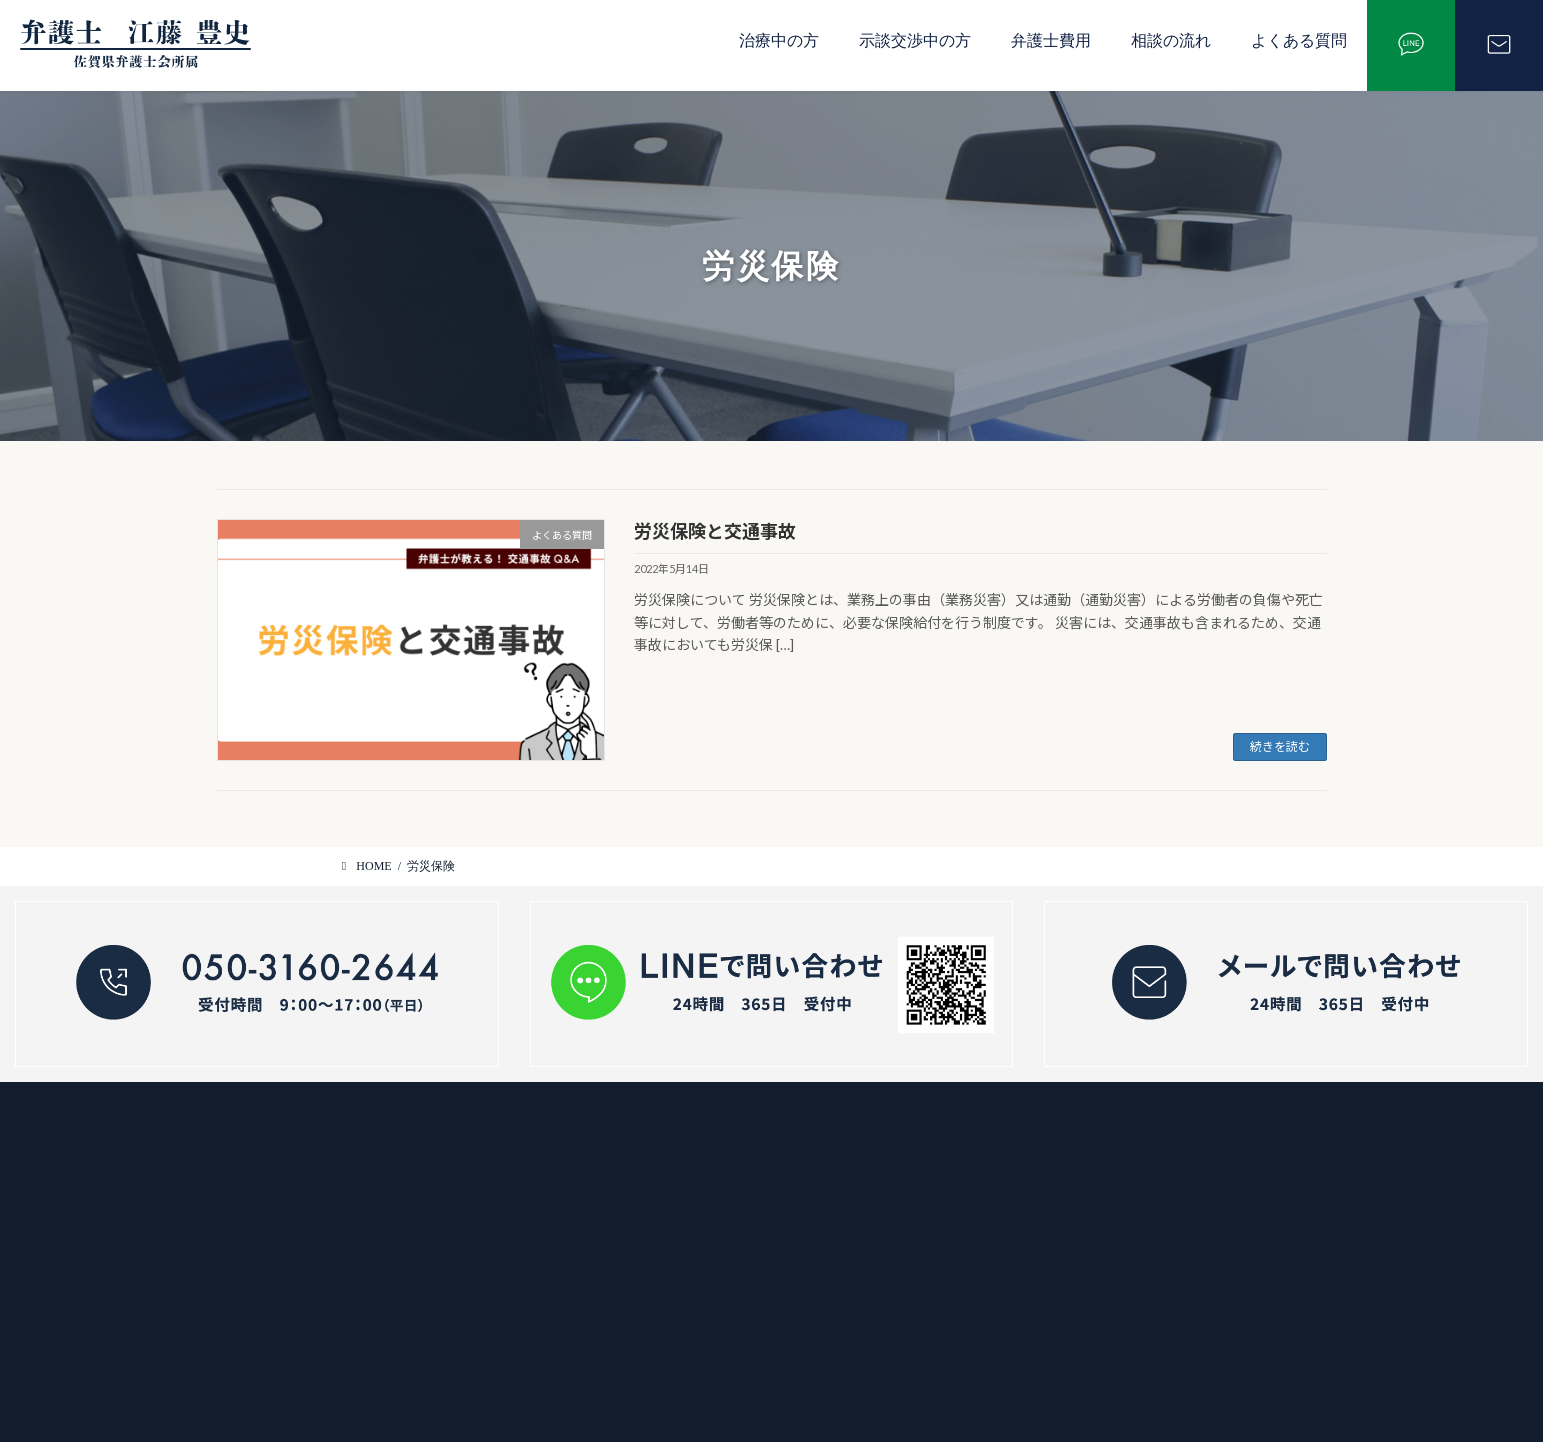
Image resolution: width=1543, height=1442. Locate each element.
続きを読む (1280, 746)
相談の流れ (1171, 40)
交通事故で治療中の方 (667, 1141)
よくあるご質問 (646, 1283)
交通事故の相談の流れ (667, 1212)
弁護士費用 (1051, 40)
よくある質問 (1299, 40)
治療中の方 (779, 40)
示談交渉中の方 (915, 40)
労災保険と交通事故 (715, 531)
